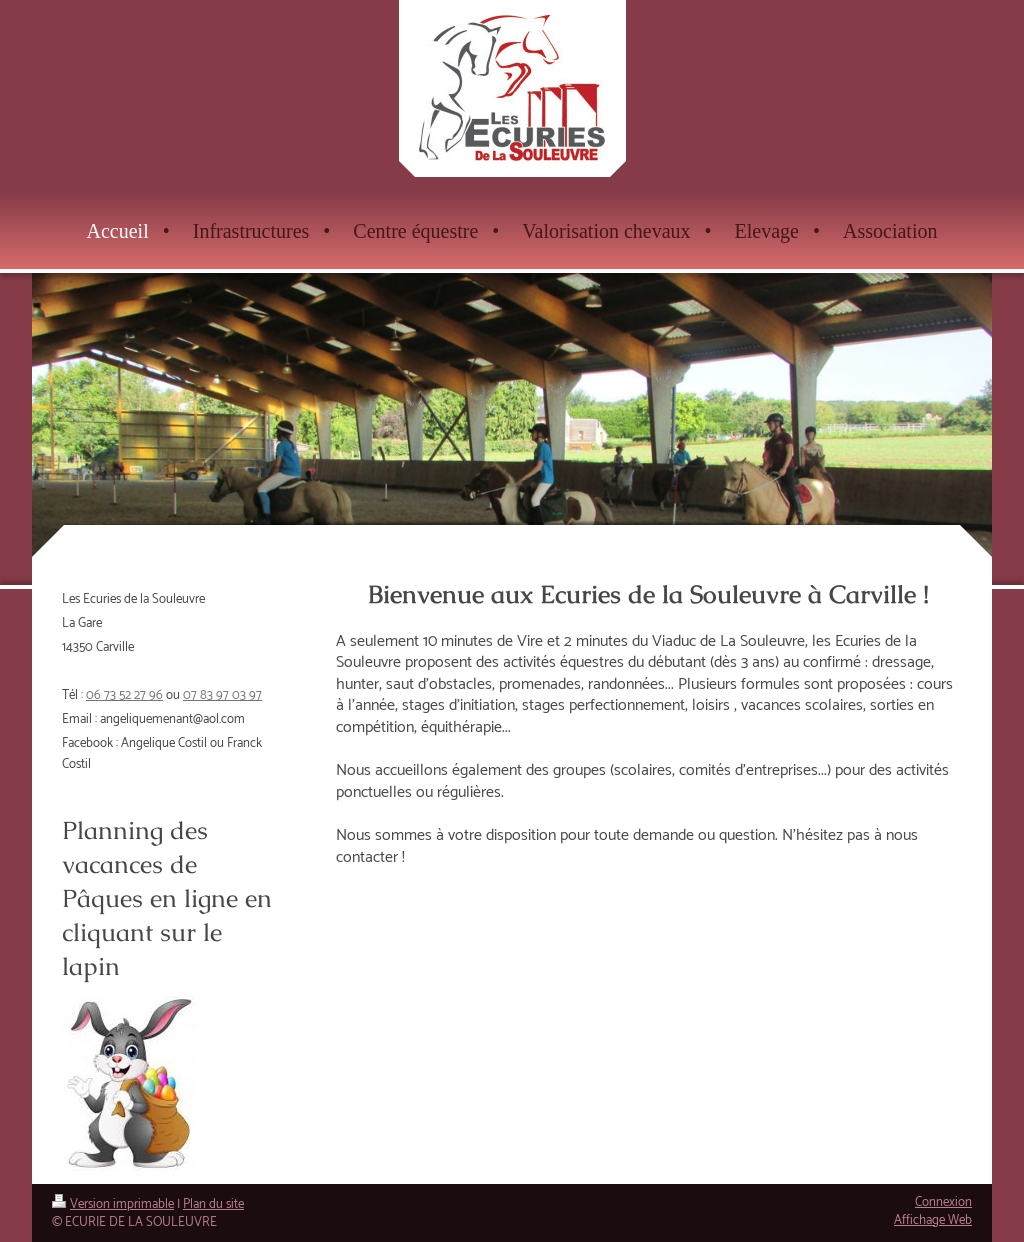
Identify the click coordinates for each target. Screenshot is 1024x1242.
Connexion (943, 1202)
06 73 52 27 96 (124, 695)
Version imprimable (113, 1204)
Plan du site (213, 1204)
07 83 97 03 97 (222, 695)
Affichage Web (933, 1220)
